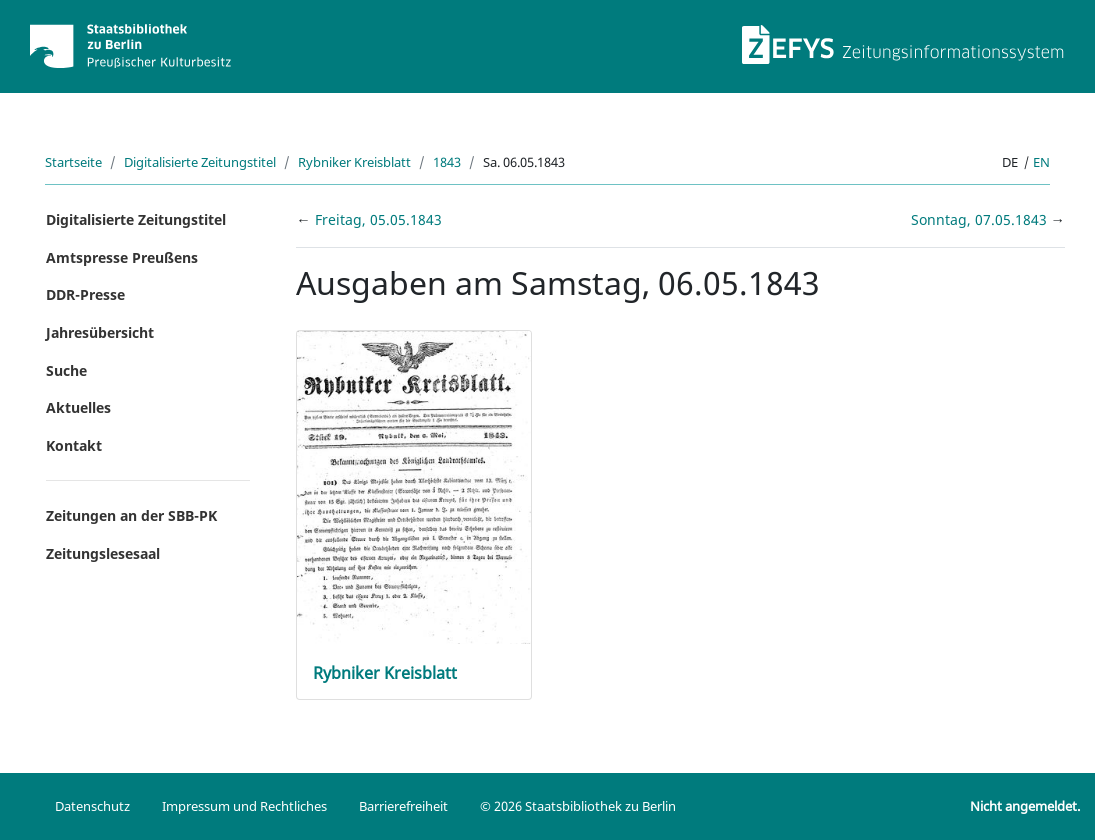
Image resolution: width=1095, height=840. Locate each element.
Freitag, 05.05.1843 (378, 219)
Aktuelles (78, 407)
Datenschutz (92, 806)
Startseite (73, 162)
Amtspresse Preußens (122, 257)
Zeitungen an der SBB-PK (131, 515)
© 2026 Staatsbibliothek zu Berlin (578, 806)
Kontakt (74, 445)
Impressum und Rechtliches (244, 806)
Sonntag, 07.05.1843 (981, 219)
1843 (447, 162)
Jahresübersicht (100, 332)
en (1041, 162)
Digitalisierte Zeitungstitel (200, 162)
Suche (66, 370)
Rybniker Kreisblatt (354, 162)
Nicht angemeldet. (1025, 806)
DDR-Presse (85, 294)
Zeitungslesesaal (103, 553)
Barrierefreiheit (403, 806)
